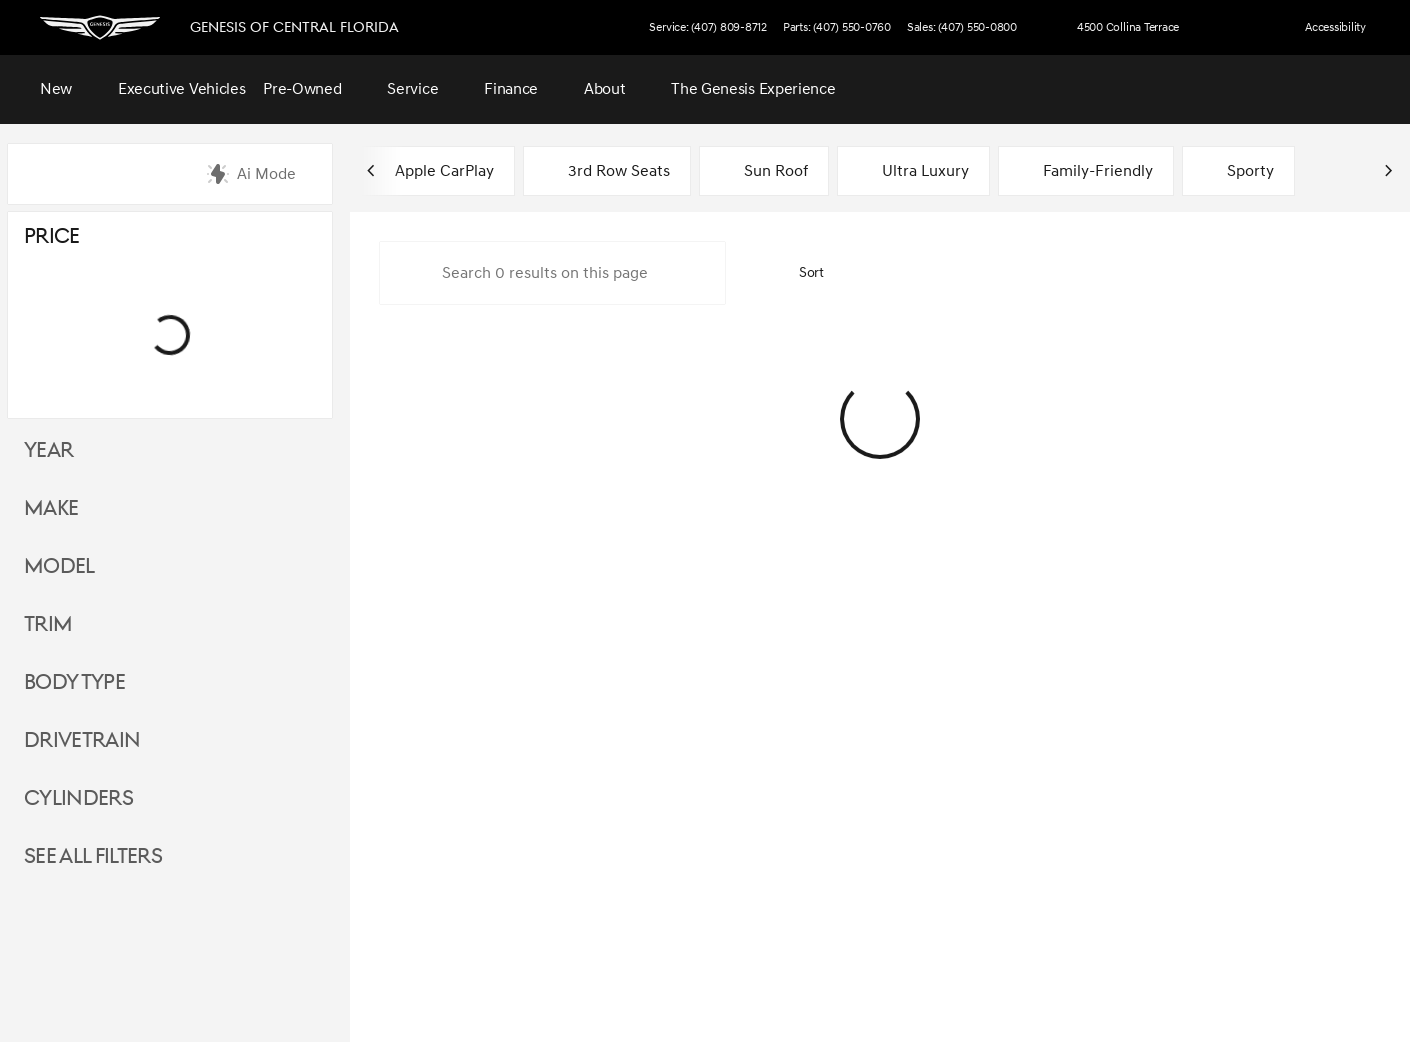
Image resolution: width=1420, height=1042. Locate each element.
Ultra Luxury (913, 174)
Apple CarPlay (432, 174)
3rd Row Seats (607, 174)
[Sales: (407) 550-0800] (962, 28)
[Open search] (1354, 90)
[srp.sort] (800, 276)
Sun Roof (764, 174)
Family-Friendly (1086, 174)
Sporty (1238, 174)
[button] (1233, 28)
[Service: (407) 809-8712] (707, 28)
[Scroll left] (372, 174)
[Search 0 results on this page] (552, 276)
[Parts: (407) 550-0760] (837, 28)
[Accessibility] (1326, 28)
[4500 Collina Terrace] (1119, 28)
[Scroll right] (1388, 174)
